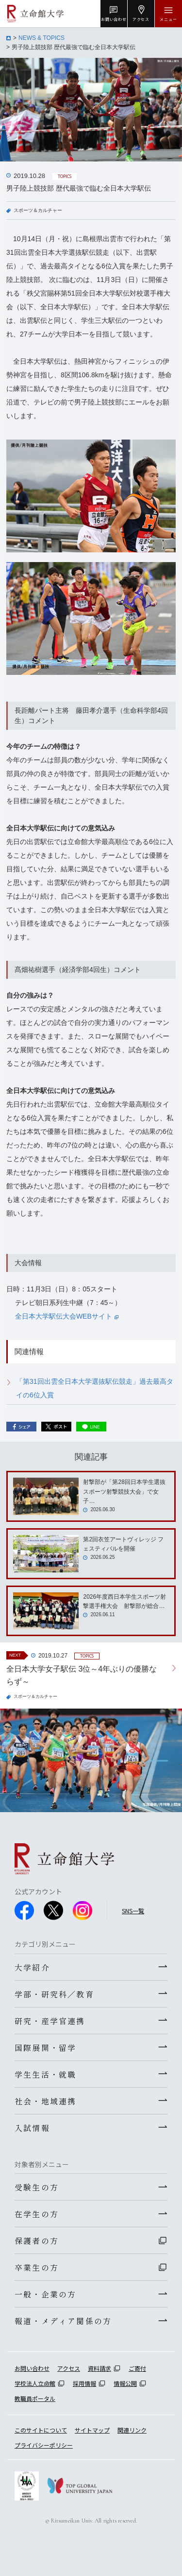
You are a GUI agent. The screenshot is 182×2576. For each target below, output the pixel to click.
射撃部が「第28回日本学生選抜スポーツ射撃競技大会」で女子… (124, 1491)
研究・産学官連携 (50, 2021)
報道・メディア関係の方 (63, 2321)
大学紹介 (32, 1967)
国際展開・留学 (45, 2047)
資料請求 (99, 2368)
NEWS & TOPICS (41, 38)
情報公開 (125, 2383)
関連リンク (132, 2430)
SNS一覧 (133, 1910)
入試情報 (32, 2128)
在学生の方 (37, 2214)
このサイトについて (41, 2430)
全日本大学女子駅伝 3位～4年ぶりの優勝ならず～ (81, 1675)
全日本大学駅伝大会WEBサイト (66, 1316)
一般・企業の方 (45, 2294)
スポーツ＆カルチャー (38, 210)
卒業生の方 (37, 2267)
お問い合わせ (32, 2368)
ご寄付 (137, 2368)
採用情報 (84, 2383)
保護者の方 (37, 2240)
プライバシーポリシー (44, 2445)
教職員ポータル (35, 2398)
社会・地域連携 (45, 2101)
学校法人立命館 (35, 2383)
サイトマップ (92, 2430)
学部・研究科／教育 (54, 1994)
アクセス (68, 2368)
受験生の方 (37, 2187)
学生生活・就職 (45, 2074)
